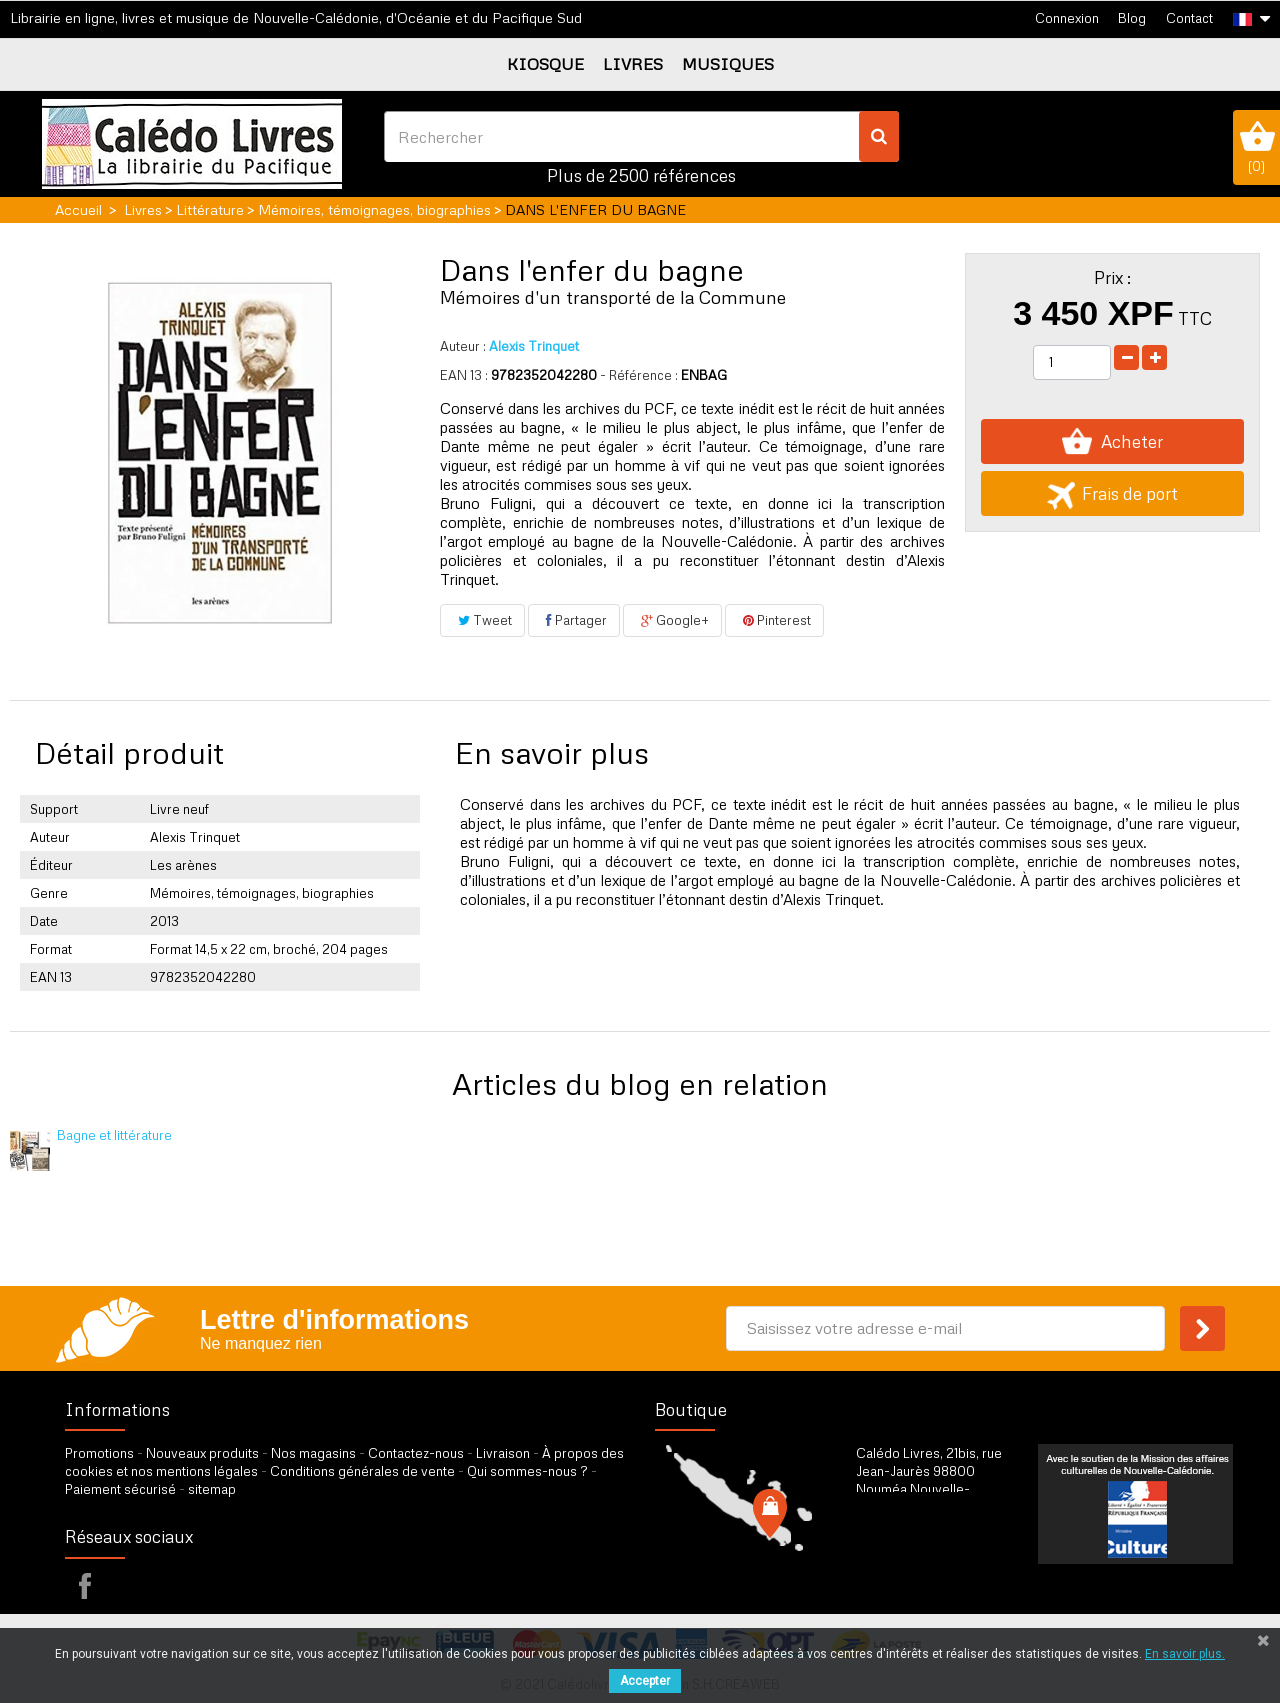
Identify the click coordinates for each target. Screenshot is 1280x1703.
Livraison (503, 1453)
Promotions (99, 1453)
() (1256, 147)
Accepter (645, 1681)
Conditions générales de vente (362, 1471)
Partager (574, 620)
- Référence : (639, 375)
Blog (1132, 18)
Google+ (672, 620)
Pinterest (774, 620)
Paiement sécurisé (120, 1489)
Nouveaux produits (202, 1453)
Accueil (78, 209)
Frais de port (1112, 493)
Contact (1189, 18)
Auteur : (463, 346)
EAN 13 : (464, 375)
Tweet (482, 620)
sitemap (212, 1489)
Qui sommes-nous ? (527, 1471)
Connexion (1067, 18)
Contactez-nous (416, 1453)
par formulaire (954, 1575)
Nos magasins (313, 1453)
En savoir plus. (1185, 1654)
